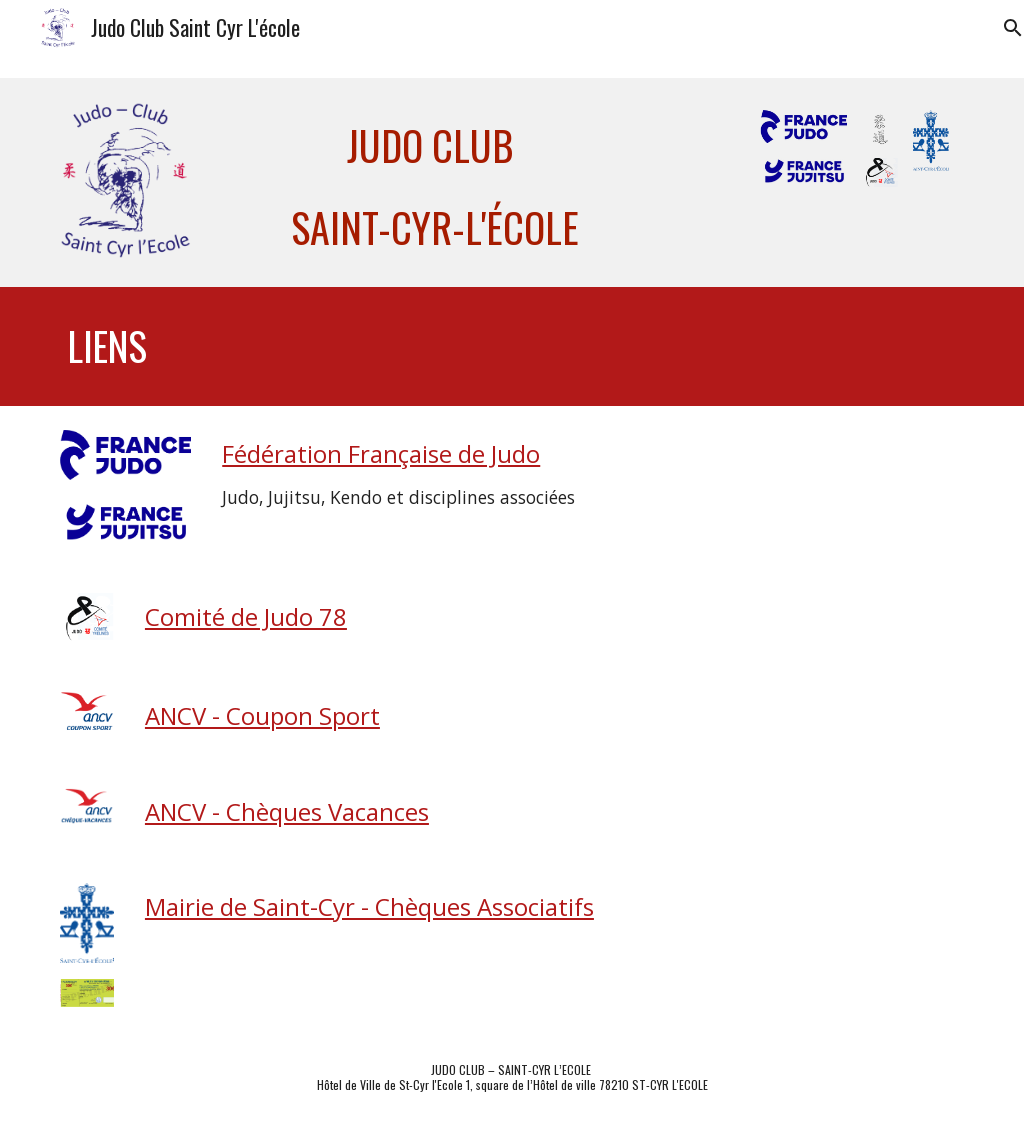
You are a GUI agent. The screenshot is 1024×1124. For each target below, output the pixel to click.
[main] (434, 182)
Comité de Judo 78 (246, 616)
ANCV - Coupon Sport (262, 715)
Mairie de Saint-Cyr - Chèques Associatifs (369, 906)
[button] (1000, 28)
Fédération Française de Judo (381, 453)
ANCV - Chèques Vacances (287, 811)
